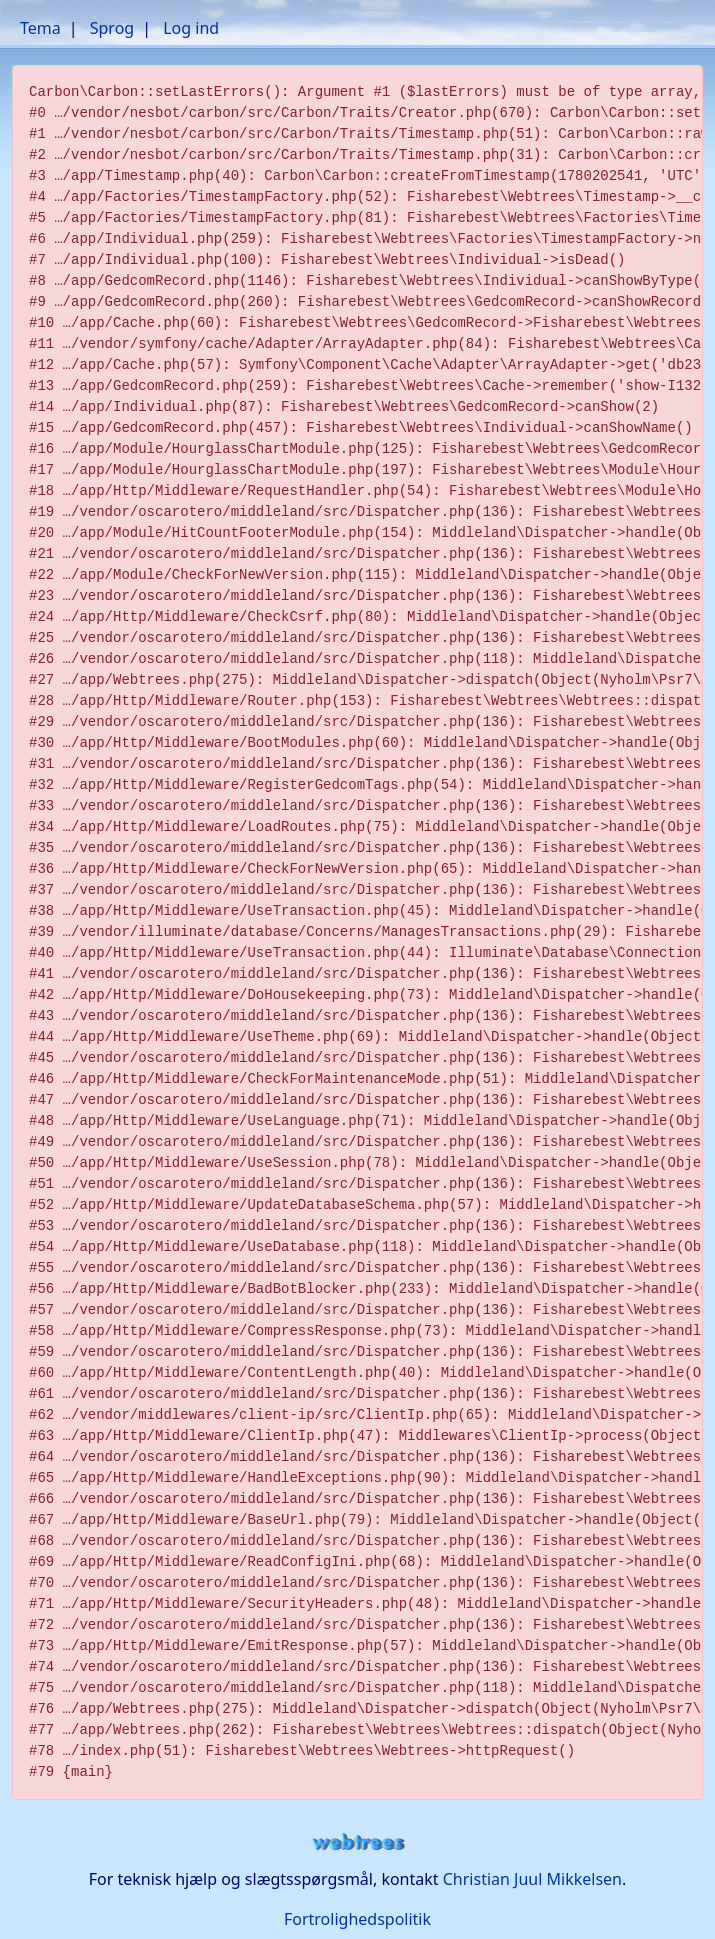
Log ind (191, 28)
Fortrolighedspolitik (357, 1919)
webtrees (358, 1842)
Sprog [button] (112, 28)
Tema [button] (40, 28)
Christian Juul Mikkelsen (532, 1879)
